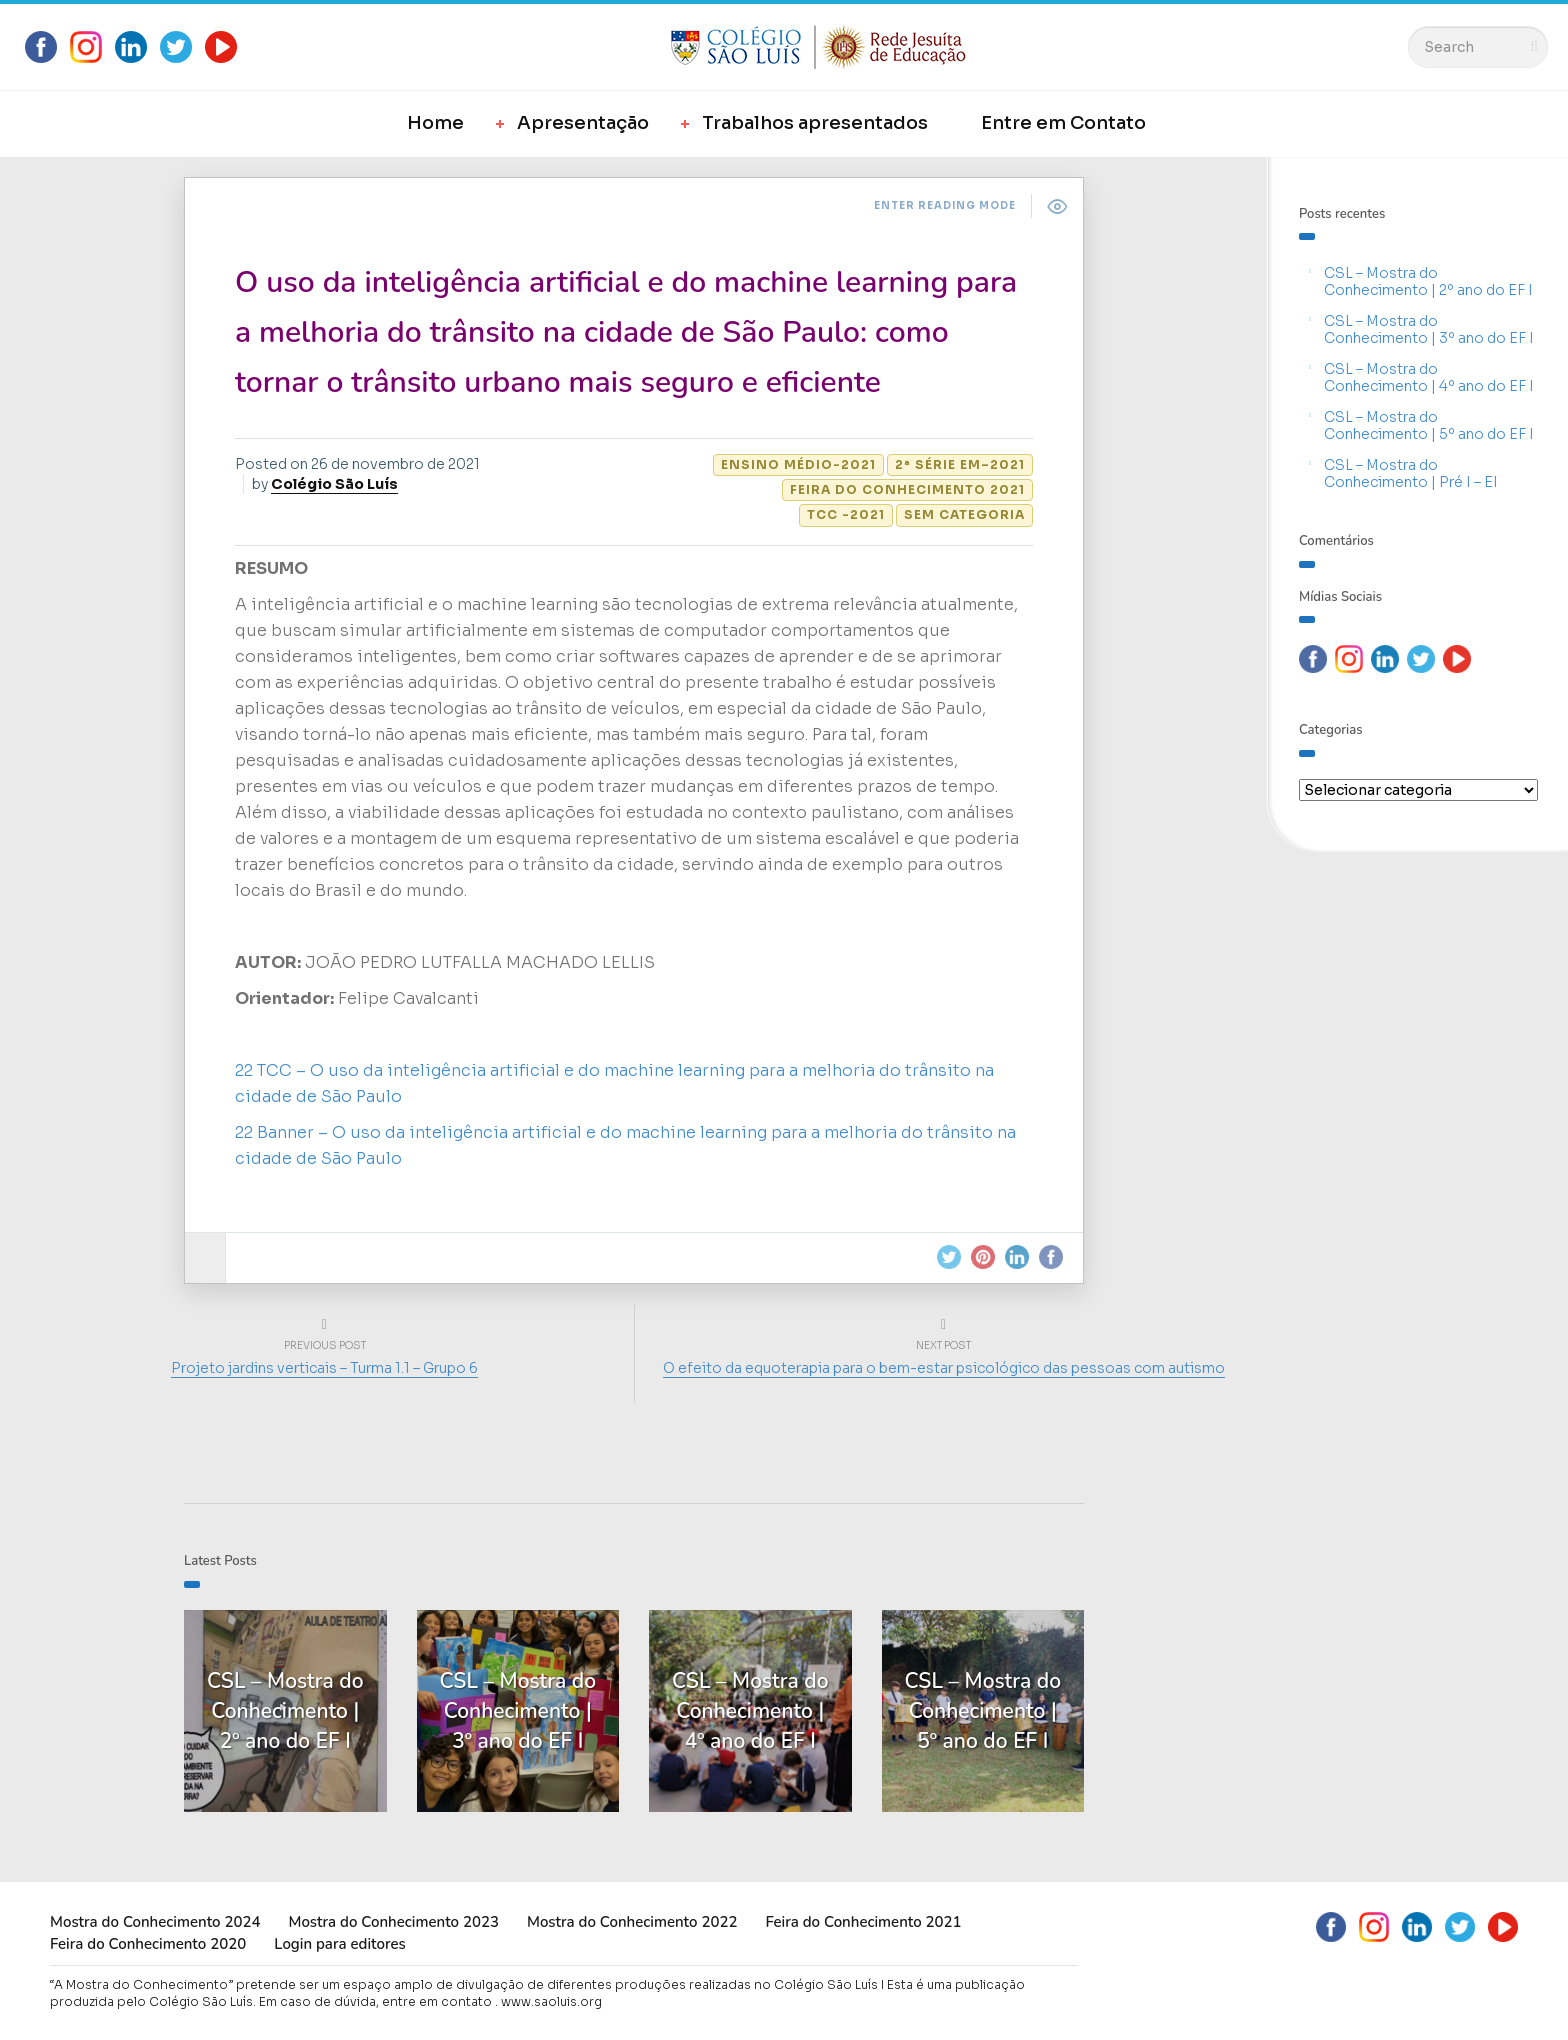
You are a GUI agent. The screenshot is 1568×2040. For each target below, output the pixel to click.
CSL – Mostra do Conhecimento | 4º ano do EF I (1429, 377)
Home (435, 123)
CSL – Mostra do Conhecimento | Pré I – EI (1411, 473)
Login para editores (340, 1944)
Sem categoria (964, 514)
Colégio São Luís (334, 484)
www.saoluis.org (551, 2001)
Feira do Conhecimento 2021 (907, 489)
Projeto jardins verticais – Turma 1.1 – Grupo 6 (324, 1368)
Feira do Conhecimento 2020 (148, 1944)
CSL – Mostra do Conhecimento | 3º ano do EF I (1429, 329)
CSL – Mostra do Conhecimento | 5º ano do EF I (1429, 425)
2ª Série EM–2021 (960, 464)
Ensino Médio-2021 (798, 464)
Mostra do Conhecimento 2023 (393, 1922)
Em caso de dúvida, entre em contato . (378, 2001)
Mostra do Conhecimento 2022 (632, 1922)
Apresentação (583, 123)
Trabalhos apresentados (815, 123)
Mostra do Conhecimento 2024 (155, 1922)
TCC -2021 (846, 514)
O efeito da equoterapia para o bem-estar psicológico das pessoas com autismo (944, 1368)
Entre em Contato (1063, 123)
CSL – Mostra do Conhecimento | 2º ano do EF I (1428, 281)
